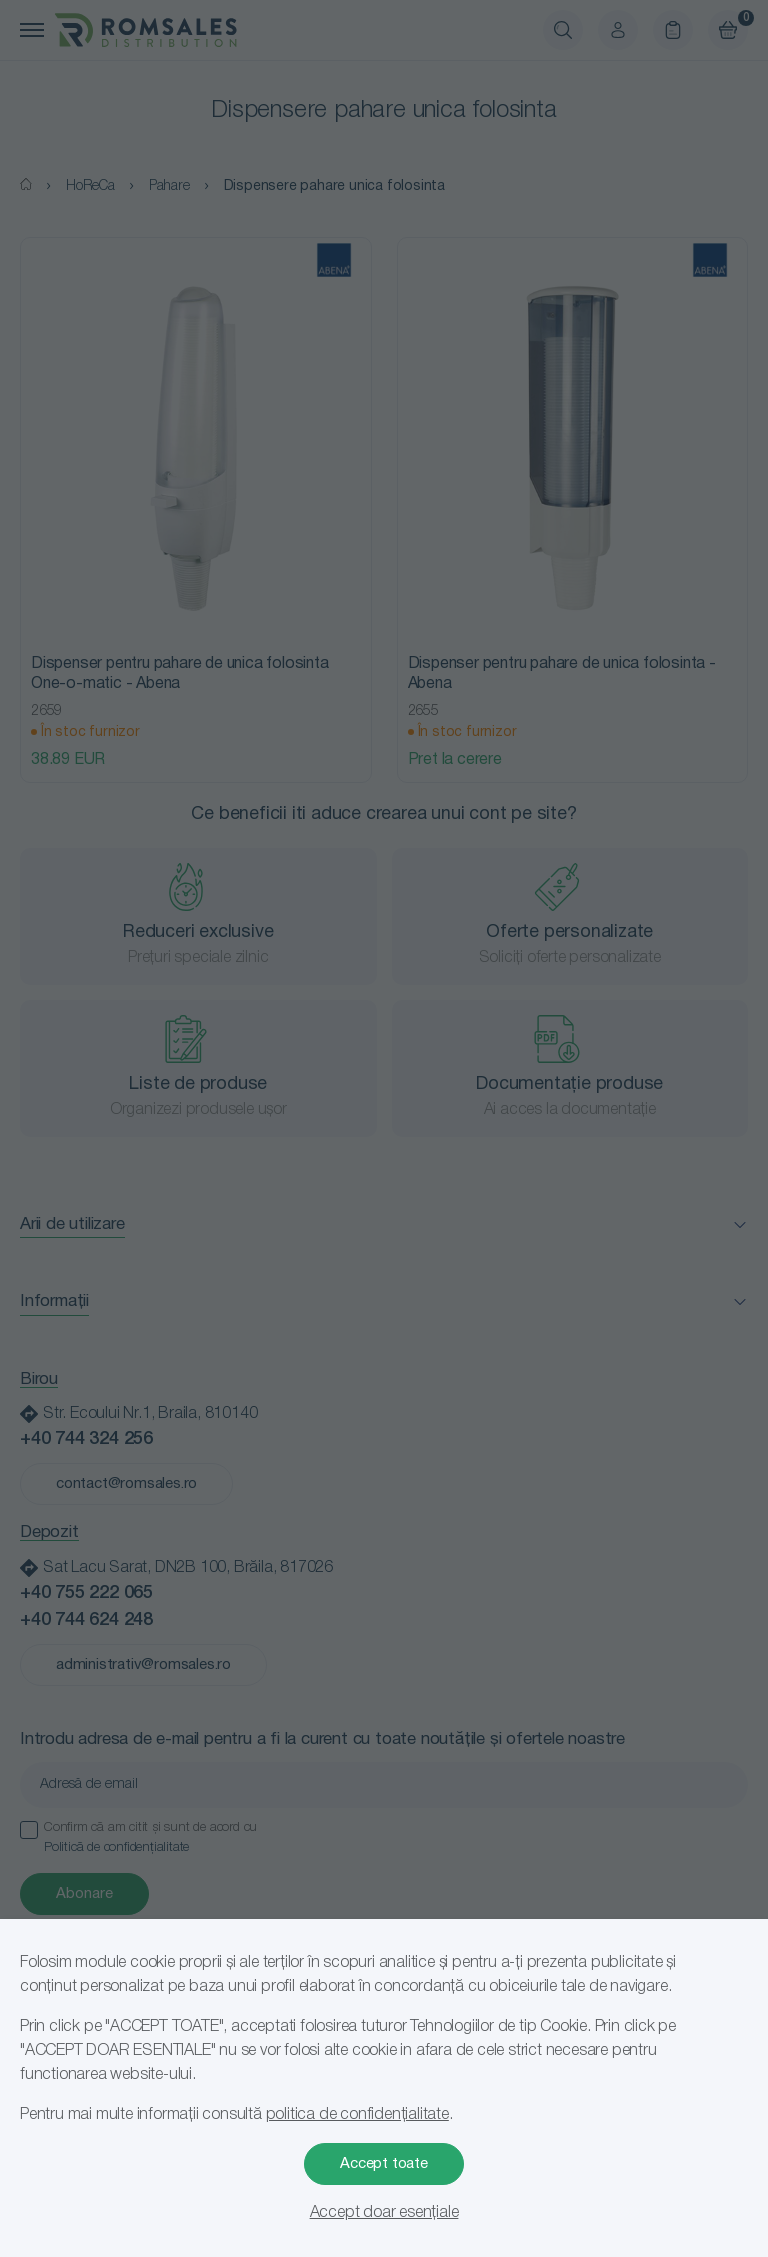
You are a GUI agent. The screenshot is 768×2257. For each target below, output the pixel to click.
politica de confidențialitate (357, 2115)
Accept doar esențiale (384, 2213)
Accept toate (384, 2164)
